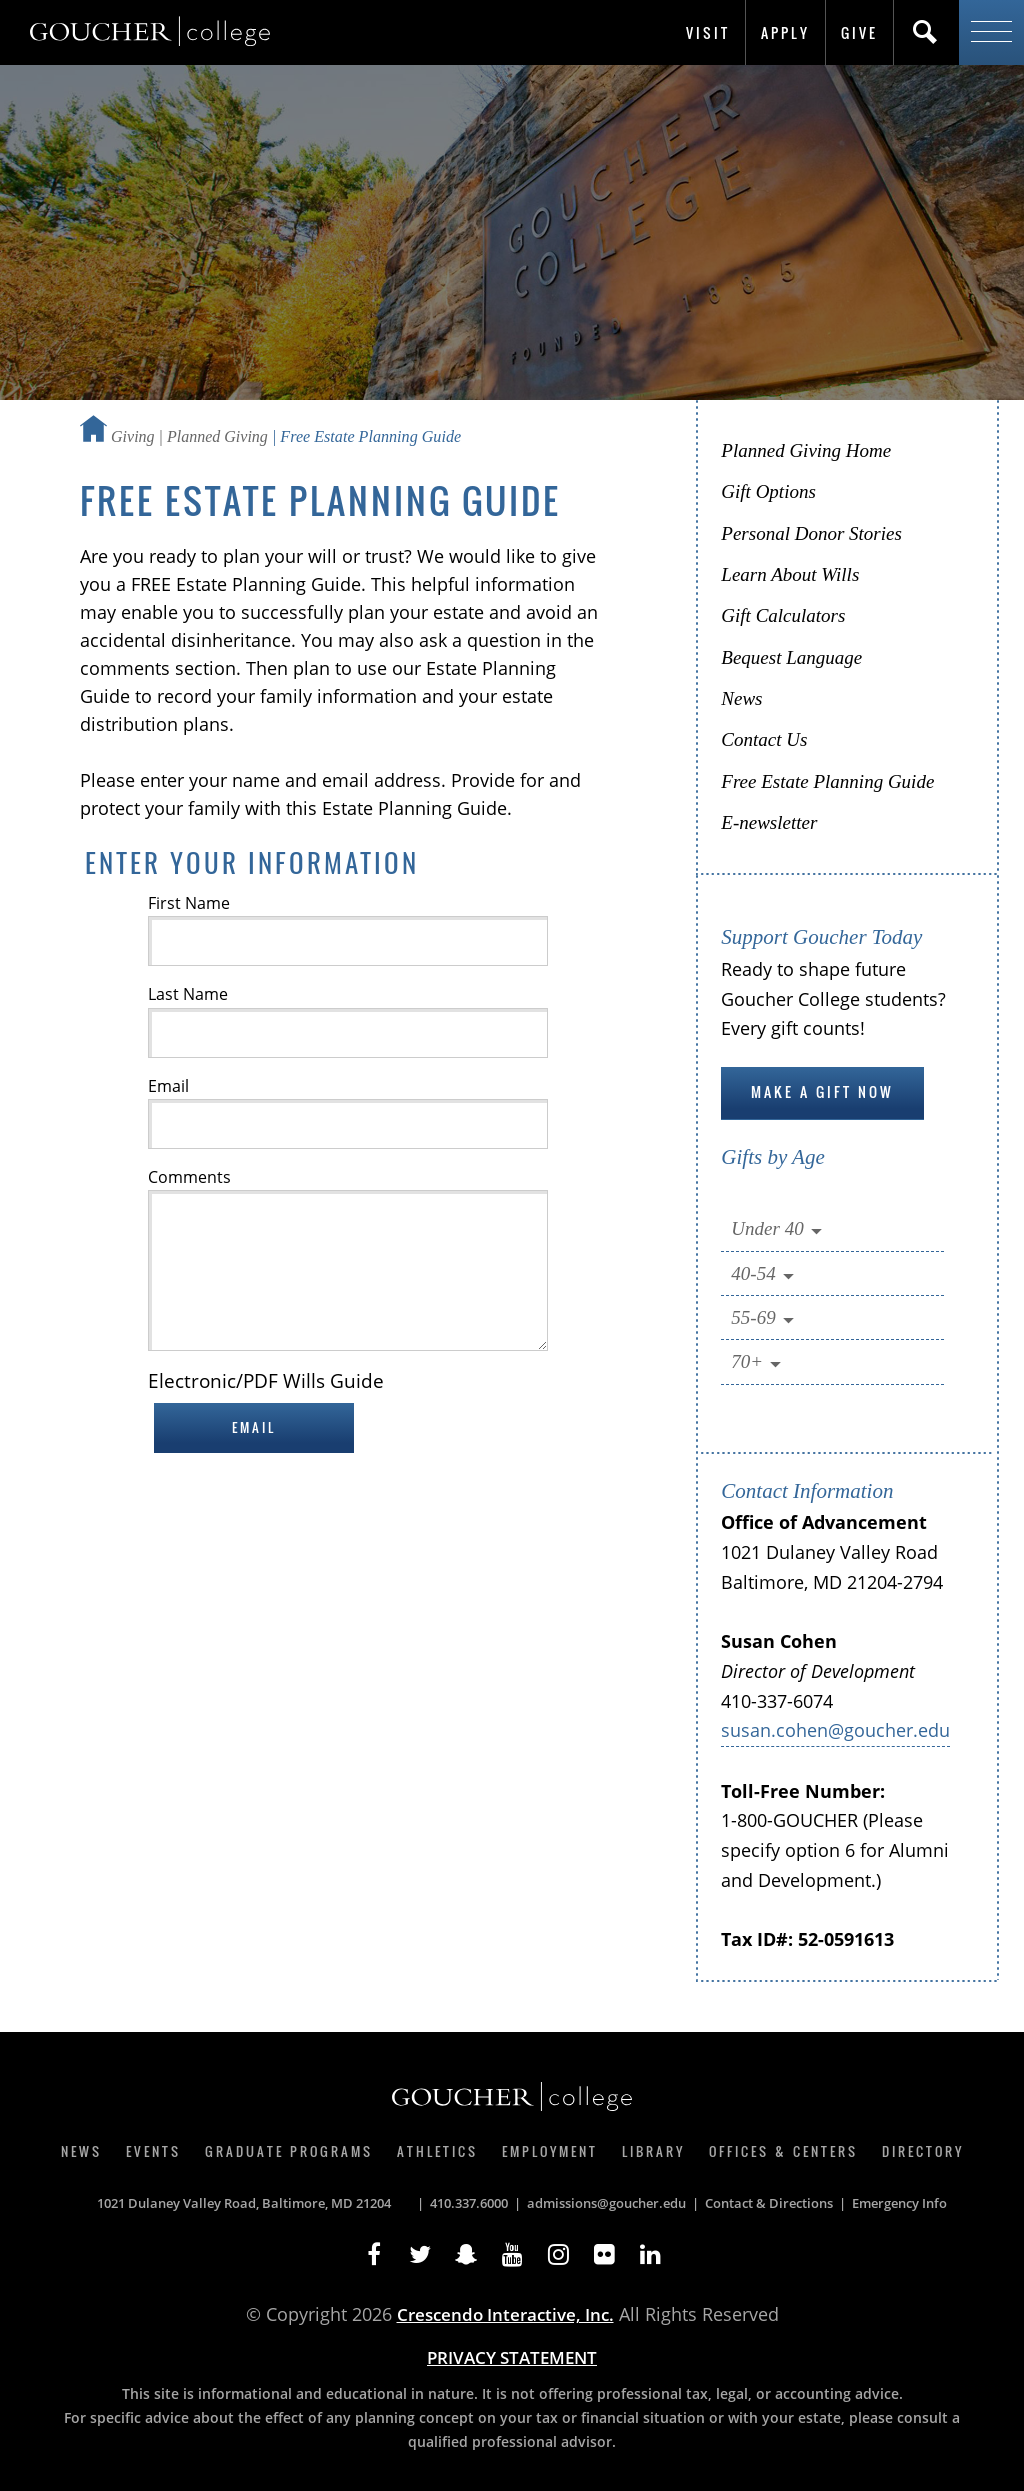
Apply (785, 32)
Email (168, 1086)
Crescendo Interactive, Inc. (505, 2314)
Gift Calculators (783, 615)
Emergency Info (899, 2203)
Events (153, 2151)
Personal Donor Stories (811, 533)
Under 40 (778, 1229)
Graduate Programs (289, 2151)
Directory (923, 2151)
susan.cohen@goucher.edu (835, 1730)
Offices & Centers (783, 2151)
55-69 (764, 1318)
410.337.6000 (469, 2203)
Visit (708, 32)
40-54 (764, 1274)
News (741, 698)
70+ (758, 1362)
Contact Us (764, 739)
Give (859, 32)
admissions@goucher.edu (606, 2203)
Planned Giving (217, 436)
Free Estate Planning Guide (827, 781)
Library (653, 2151)
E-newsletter (769, 822)
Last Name (188, 994)
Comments (189, 1177)
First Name (189, 903)
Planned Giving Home (806, 450)
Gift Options (768, 491)
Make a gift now (822, 1091)
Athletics (437, 2151)
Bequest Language (791, 657)
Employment (550, 2151)
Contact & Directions (769, 2203)
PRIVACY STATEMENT (512, 2357)
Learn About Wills (790, 574)
